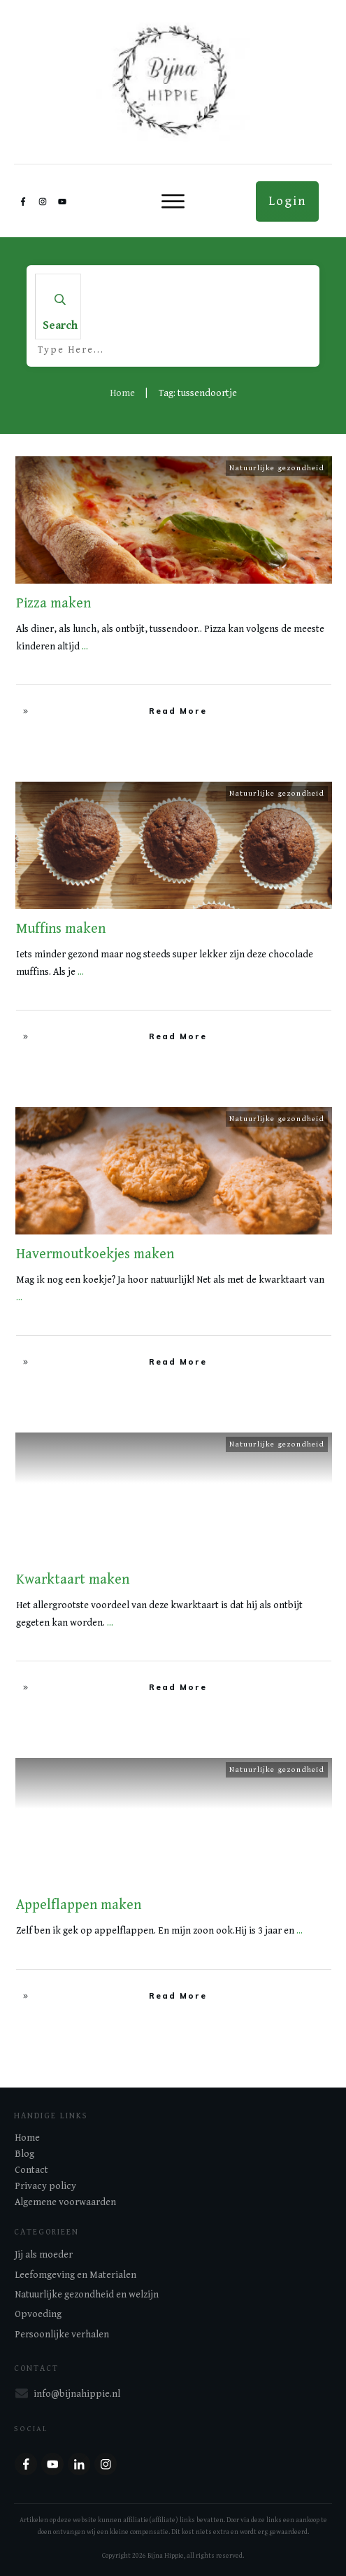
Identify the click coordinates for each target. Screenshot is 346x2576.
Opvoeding (38, 2314)
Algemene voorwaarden (65, 2202)
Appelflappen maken (78, 1905)
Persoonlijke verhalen (62, 2334)
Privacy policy (45, 2186)
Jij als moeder (44, 2254)
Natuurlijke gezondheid (276, 467)
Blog (24, 2154)
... (85, 646)
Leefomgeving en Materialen (75, 2275)
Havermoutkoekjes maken (95, 1254)
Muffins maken (61, 929)
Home (27, 2138)
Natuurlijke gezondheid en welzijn (87, 2294)
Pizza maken (53, 604)
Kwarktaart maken (72, 1580)
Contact (31, 2170)
